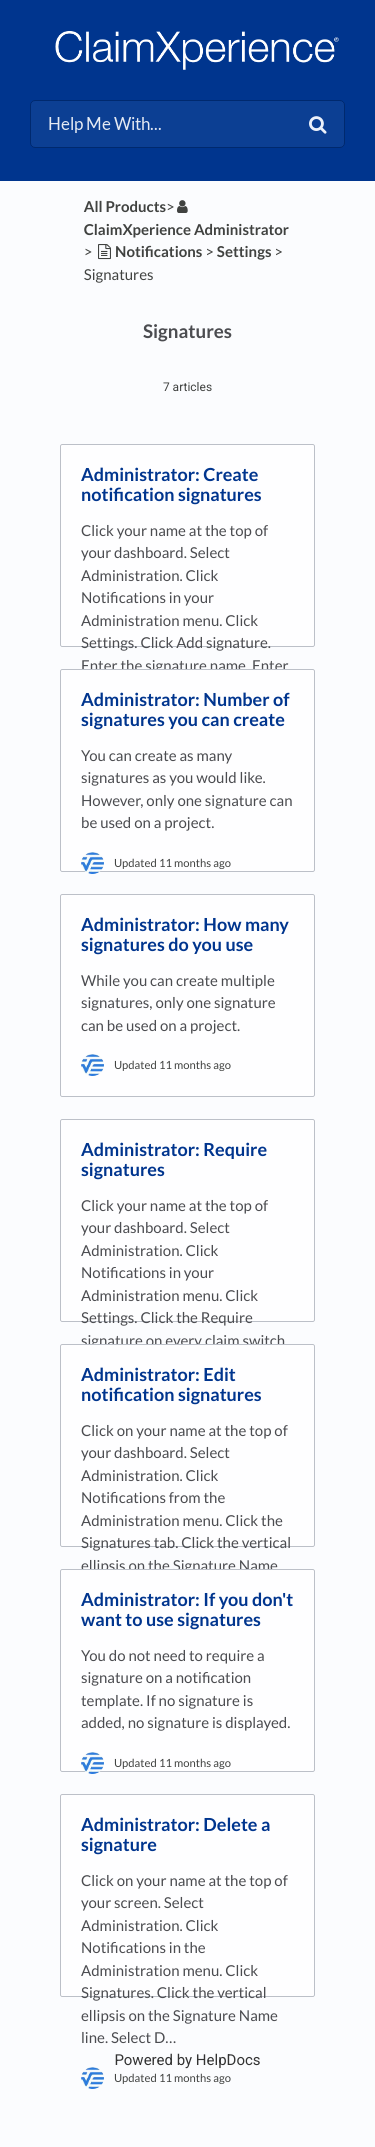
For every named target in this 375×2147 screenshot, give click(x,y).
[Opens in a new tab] (187, 2060)
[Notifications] (148, 252)
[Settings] (244, 252)
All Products (125, 207)
